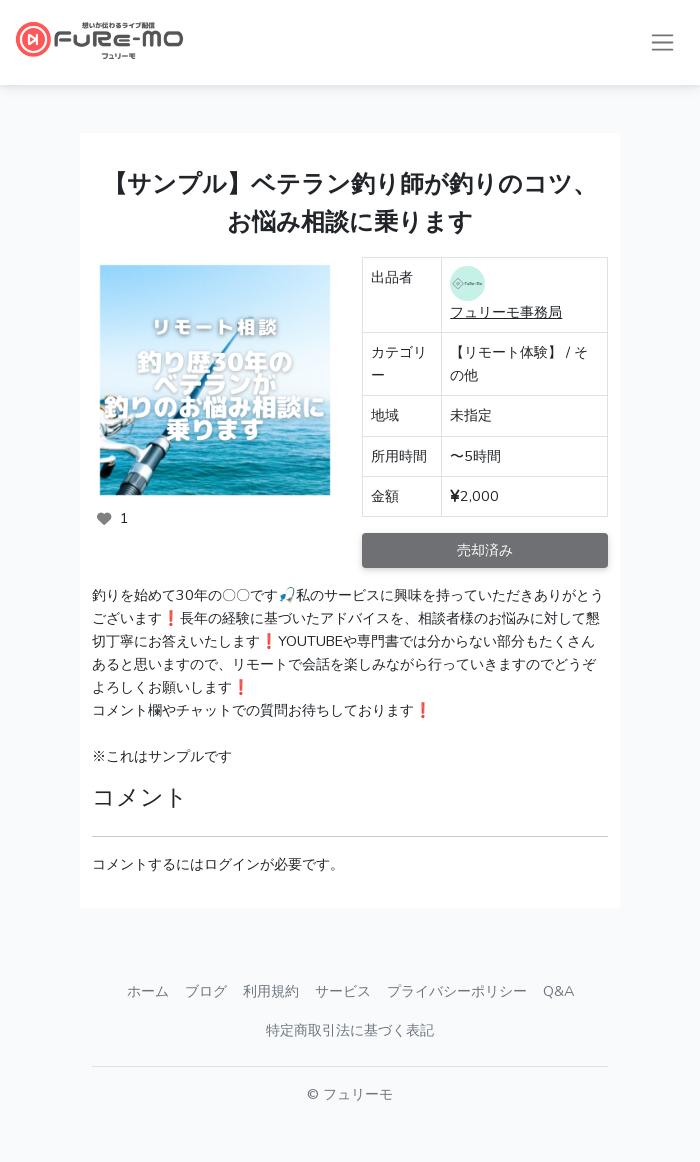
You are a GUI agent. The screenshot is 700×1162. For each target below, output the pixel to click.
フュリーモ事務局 (506, 312)
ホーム (148, 991)
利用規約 (271, 991)
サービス (343, 991)
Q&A (558, 991)
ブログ (206, 991)
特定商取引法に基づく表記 (350, 1030)
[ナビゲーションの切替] (662, 42)
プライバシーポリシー (457, 991)
